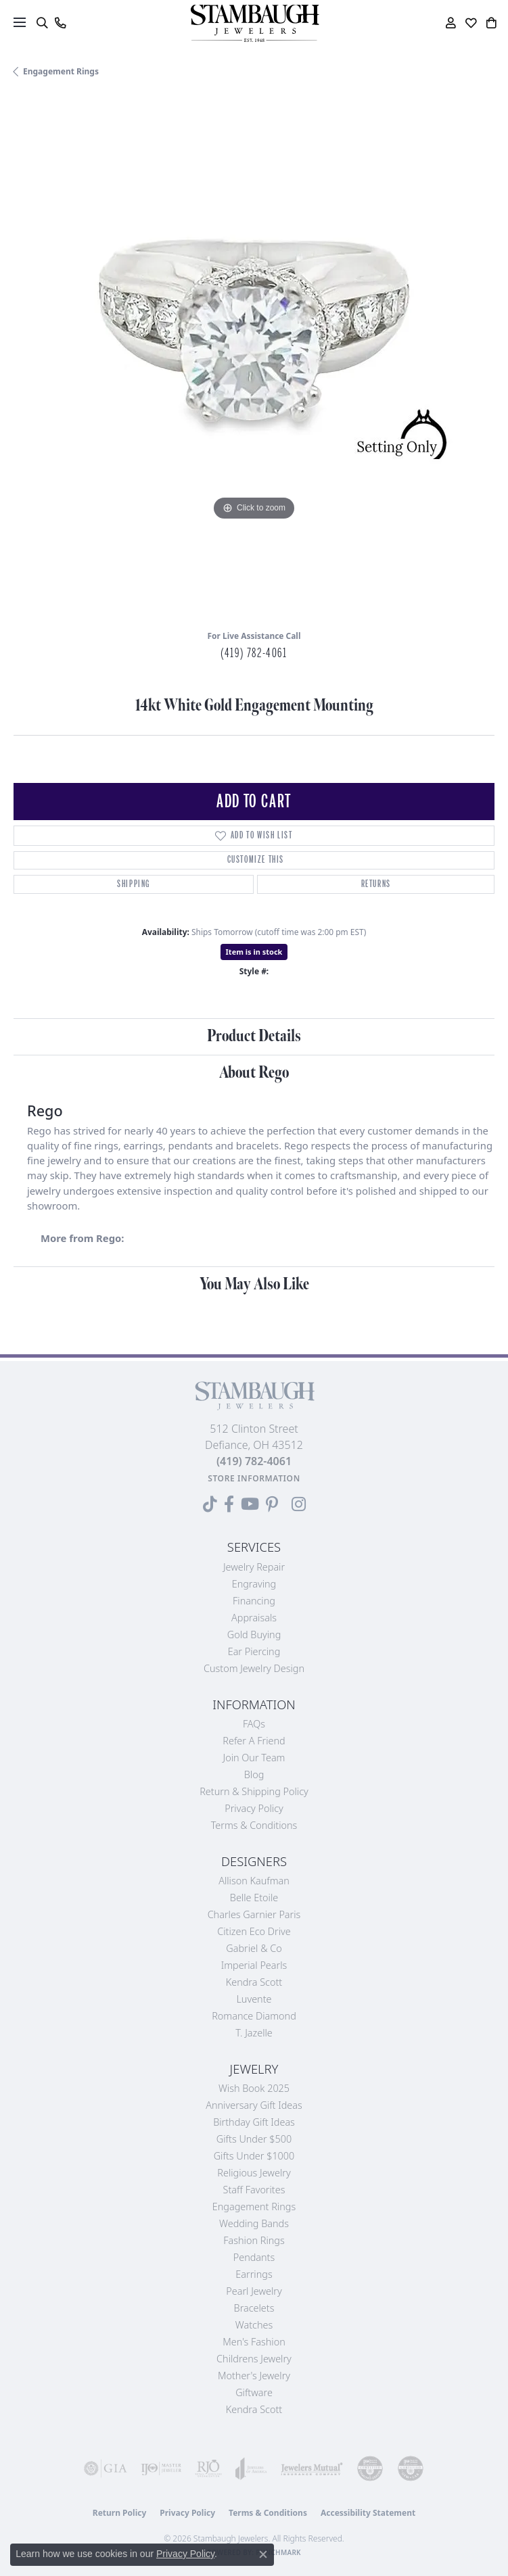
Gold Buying (254, 1634)
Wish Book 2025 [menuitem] (254, 2088)
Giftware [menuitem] (254, 2392)
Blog (254, 1774)
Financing (254, 1600)
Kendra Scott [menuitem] (254, 2409)
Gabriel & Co (253, 1948)
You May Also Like (254, 1284)
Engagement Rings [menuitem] (254, 2206)
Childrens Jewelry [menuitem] (254, 2358)
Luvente (253, 1999)
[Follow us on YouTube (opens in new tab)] (250, 1504)
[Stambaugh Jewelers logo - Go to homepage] (254, 23)
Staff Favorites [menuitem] (254, 2189)
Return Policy (120, 2513)
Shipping (133, 884)
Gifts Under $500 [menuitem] (254, 2138)
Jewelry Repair (254, 1566)
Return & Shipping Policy (254, 1791)
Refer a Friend (254, 1740)
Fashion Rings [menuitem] (253, 2240)
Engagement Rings (61, 71)
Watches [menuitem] (254, 2324)
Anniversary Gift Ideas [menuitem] (254, 2105)
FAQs (254, 1723)
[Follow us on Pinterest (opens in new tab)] (272, 1504)
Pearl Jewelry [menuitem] (253, 2291)
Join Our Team (254, 1757)
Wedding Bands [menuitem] (254, 2223)
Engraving (254, 1583)
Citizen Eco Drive (253, 1931)
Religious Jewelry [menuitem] (253, 2172)
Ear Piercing (254, 1651)
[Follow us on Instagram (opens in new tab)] (299, 1504)
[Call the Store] (254, 1461)
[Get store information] (254, 1478)
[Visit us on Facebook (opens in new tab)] (229, 1504)
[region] (254, 358)
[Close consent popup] (263, 2554)
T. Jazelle (254, 2032)
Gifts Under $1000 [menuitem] (254, 2155)
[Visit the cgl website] (410, 2468)
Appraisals (254, 1617)
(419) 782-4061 (254, 653)
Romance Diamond (254, 2015)
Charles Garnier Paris (254, 1914)
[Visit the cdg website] (370, 2468)
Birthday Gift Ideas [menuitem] (254, 2122)
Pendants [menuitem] (254, 2257)
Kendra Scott (254, 1982)
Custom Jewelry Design (254, 1668)
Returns (376, 884)
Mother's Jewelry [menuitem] (254, 2375)
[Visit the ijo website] (161, 2468)
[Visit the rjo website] (208, 2468)
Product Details (254, 1036)
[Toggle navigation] (19, 22)
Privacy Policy (254, 1808)
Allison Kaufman (254, 1880)
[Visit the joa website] (251, 2468)
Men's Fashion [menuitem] (254, 2341)
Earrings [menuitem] (253, 2274)
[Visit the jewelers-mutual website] (312, 2468)
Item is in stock (254, 952)
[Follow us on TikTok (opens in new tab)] (210, 1504)
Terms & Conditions (254, 1825)
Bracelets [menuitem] (254, 2307)
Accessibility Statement (368, 2513)
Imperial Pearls (254, 1965)
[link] (60, 23)
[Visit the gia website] (105, 2468)
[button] (41, 23)
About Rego (254, 1072)
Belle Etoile (254, 1897)
